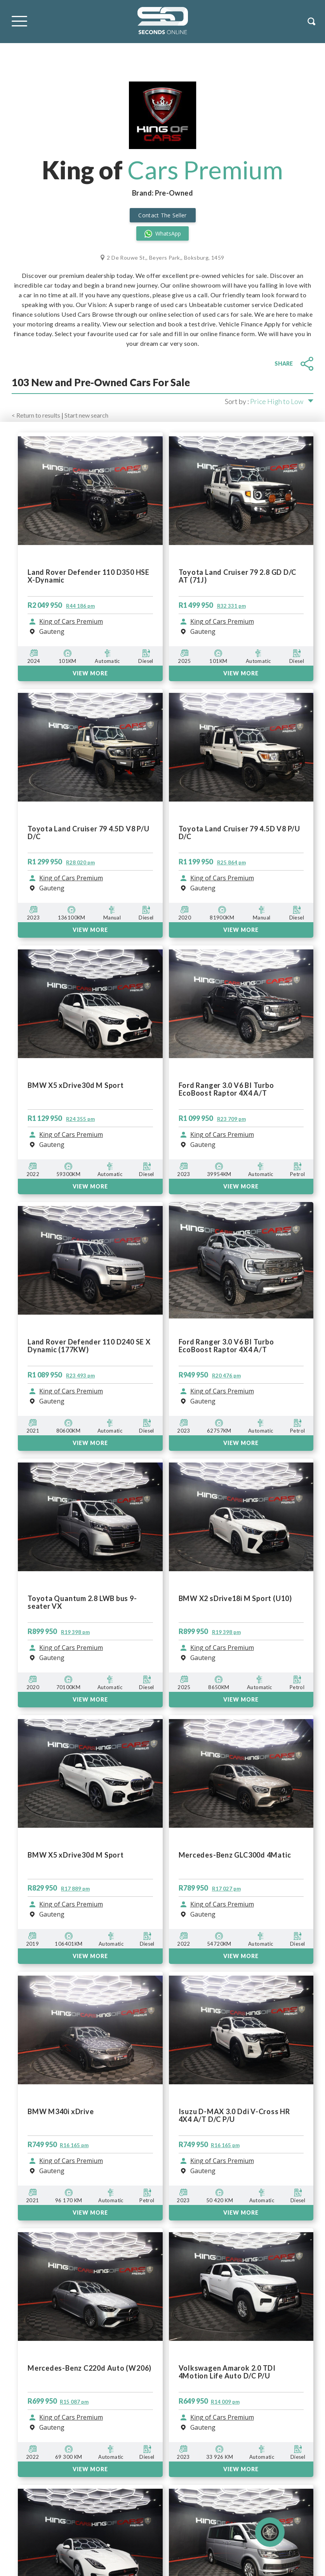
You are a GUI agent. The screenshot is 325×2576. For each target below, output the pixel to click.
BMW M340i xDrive (61, 2112)
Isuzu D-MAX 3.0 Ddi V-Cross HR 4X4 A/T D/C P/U (234, 2115)
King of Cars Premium (71, 1904)
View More (90, 2212)
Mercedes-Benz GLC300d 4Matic (235, 1855)
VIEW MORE (90, 1956)
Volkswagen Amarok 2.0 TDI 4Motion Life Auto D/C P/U (227, 2372)
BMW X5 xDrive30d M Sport (76, 1855)
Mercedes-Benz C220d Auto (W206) (89, 2368)
